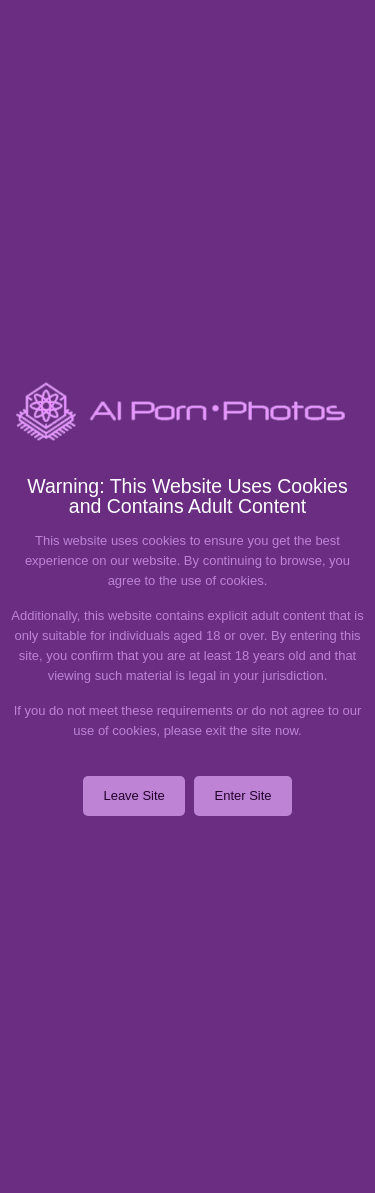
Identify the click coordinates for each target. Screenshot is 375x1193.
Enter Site (242, 795)
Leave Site (133, 795)
